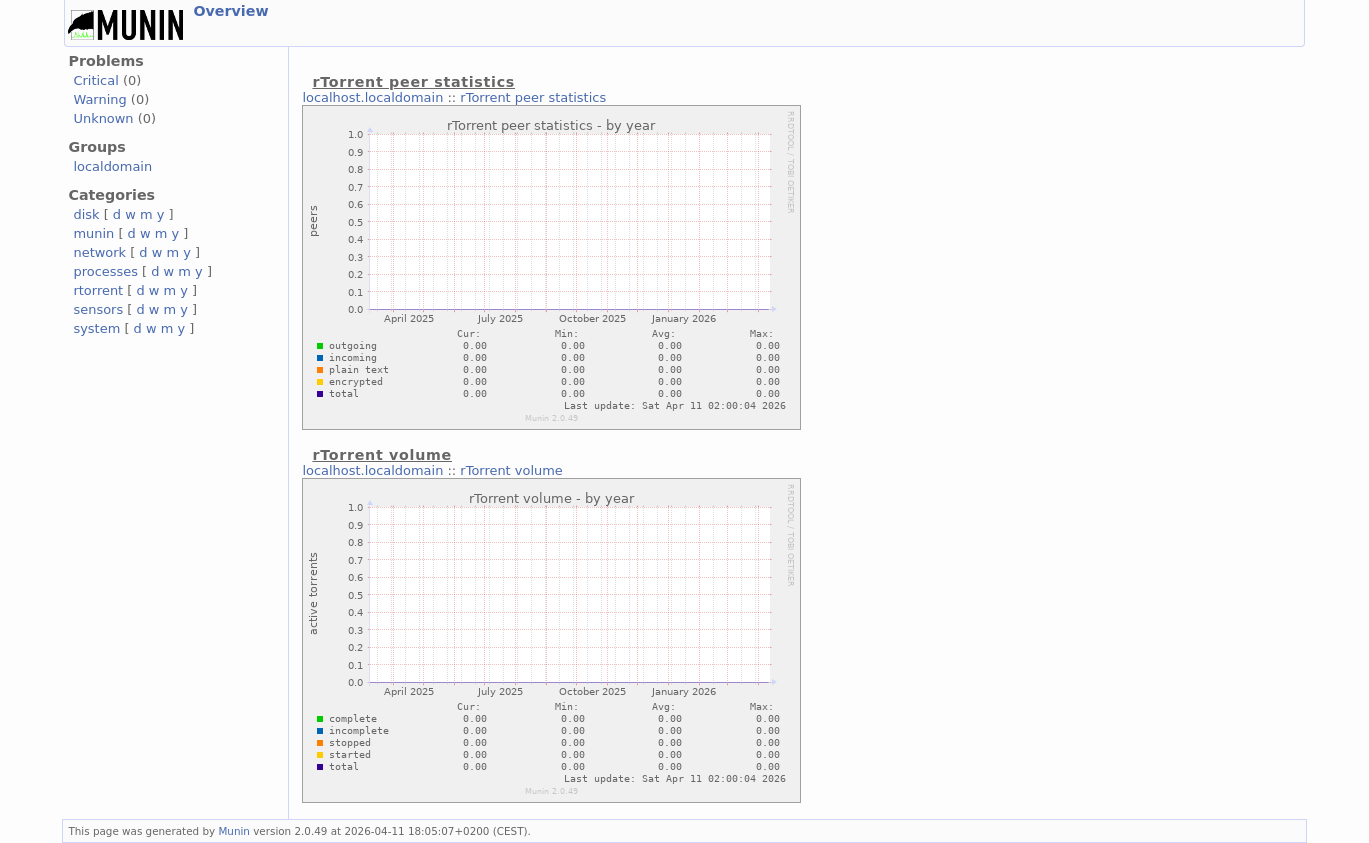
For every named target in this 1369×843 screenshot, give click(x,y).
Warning (99, 99)
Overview (230, 11)
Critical (95, 80)
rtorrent (98, 290)
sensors (98, 309)
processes (105, 271)
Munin (234, 831)
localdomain (112, 166)
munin (93, 233)
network (99, 252)
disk (86, 214)
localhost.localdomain (372, 97)
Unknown (103, 118)
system (96, 328)
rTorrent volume (511, 470)
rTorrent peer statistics (533, 97)
